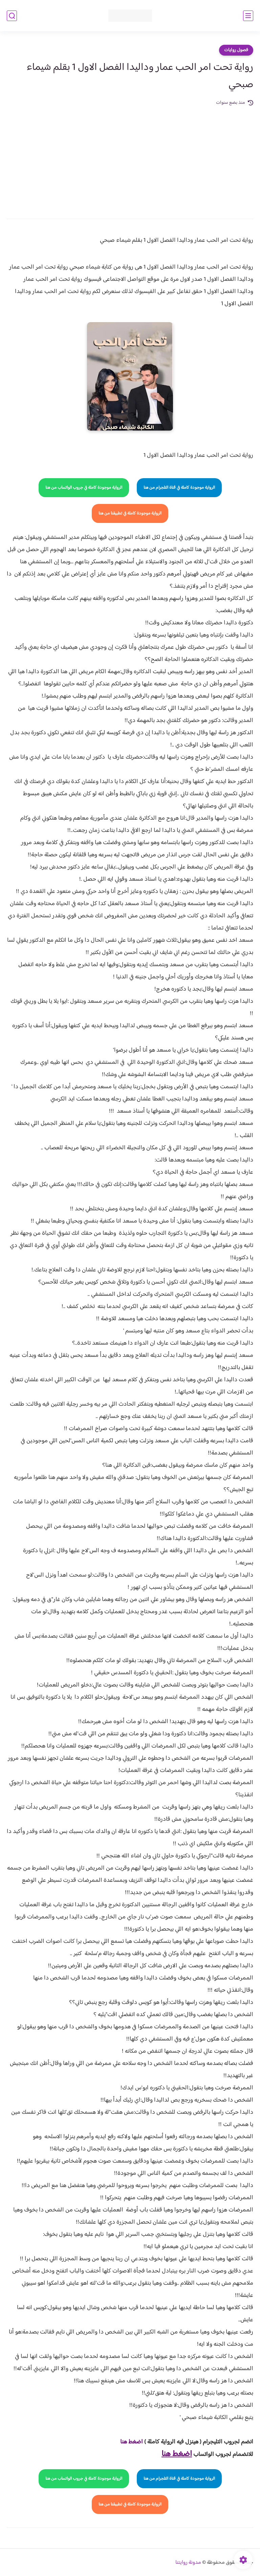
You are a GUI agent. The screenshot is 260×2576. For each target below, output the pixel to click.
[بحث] (12, 16)
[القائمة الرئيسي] (248, 16)
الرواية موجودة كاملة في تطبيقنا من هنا (130, 513)
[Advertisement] (130, 157)
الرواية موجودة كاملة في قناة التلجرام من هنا (179, 487)
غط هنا (128, 2442)
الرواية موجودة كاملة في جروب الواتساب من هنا (83, 487)
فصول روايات (236, 50)
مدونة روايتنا (188, 2562)
